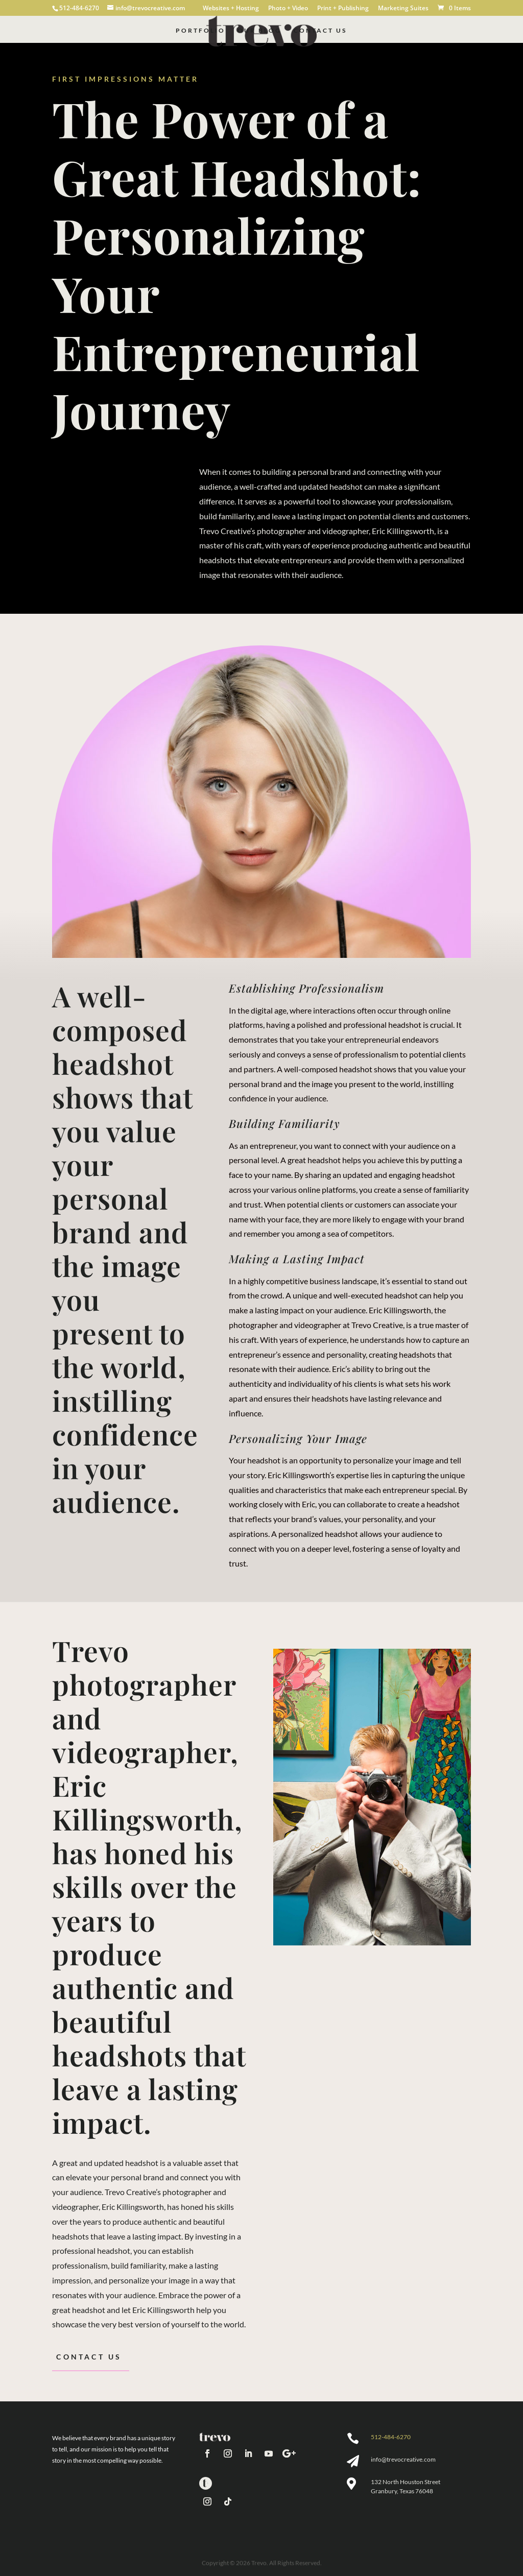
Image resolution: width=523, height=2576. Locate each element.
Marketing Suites (403, 8)
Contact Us (320, 30)
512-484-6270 (391, 2437)
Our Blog (259, 30)
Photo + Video (288, 8)
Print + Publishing (343, 8)
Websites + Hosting (231, 8)
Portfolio (200, 30)
